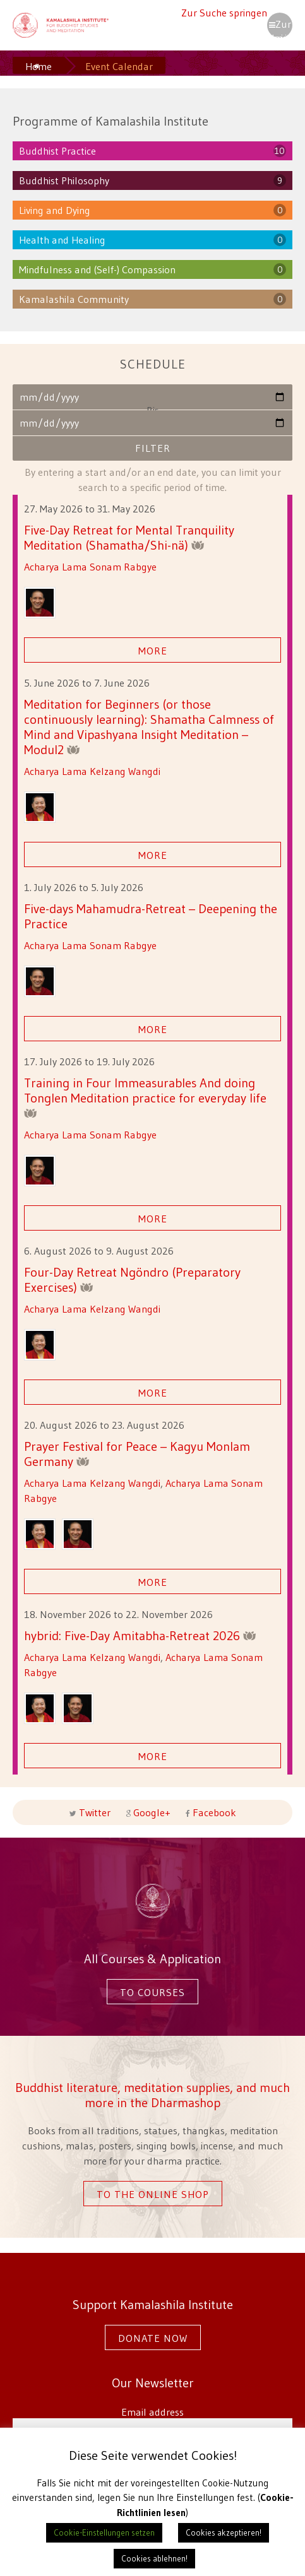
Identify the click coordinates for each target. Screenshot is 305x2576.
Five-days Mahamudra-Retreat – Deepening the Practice (150, 916)
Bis (152, 422)
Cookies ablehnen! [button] (154, 2558)
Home (38, 66)
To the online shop (153, 2194)
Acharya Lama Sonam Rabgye (90, 566)
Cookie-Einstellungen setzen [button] (104, 2532)
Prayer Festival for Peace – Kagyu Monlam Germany (137, 1453)
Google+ (152, 1812)
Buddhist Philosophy (64, 180)
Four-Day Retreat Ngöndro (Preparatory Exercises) (132, 1279)
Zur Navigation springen (279, 28)
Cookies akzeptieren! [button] (223, 2532)
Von (152, 397)
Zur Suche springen (224, 12)
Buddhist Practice (57, 151)
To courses (152, 1992)
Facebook (213, 1812)
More (152, 650)
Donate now (153, 2338)
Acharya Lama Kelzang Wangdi (92, 771)
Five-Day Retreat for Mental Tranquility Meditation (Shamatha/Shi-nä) (129, 537)
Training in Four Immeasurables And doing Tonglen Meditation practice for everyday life (145, 1096)
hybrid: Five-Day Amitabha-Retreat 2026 (140, 1635)
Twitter (94, 1812)
